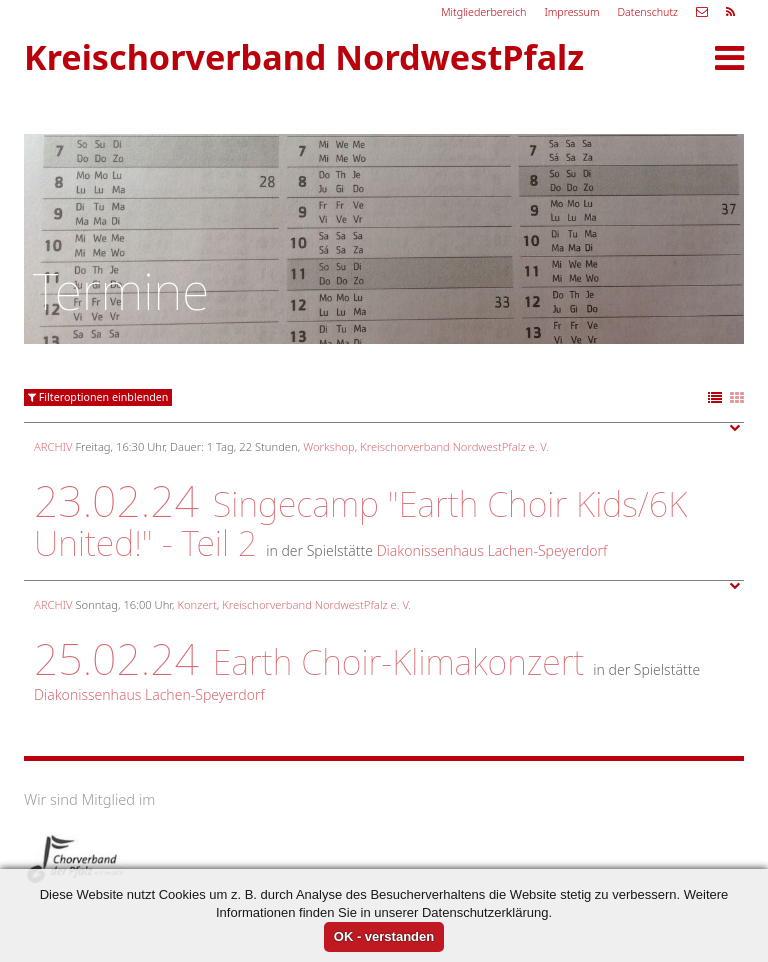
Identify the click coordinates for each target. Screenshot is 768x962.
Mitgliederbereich (483, 12)
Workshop (329, 446)
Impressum (571, 12)
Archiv (53, 446)
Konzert (196, 604)
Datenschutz (647, 12)
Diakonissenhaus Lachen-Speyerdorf (492, 550)
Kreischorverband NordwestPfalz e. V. (454, 446)
